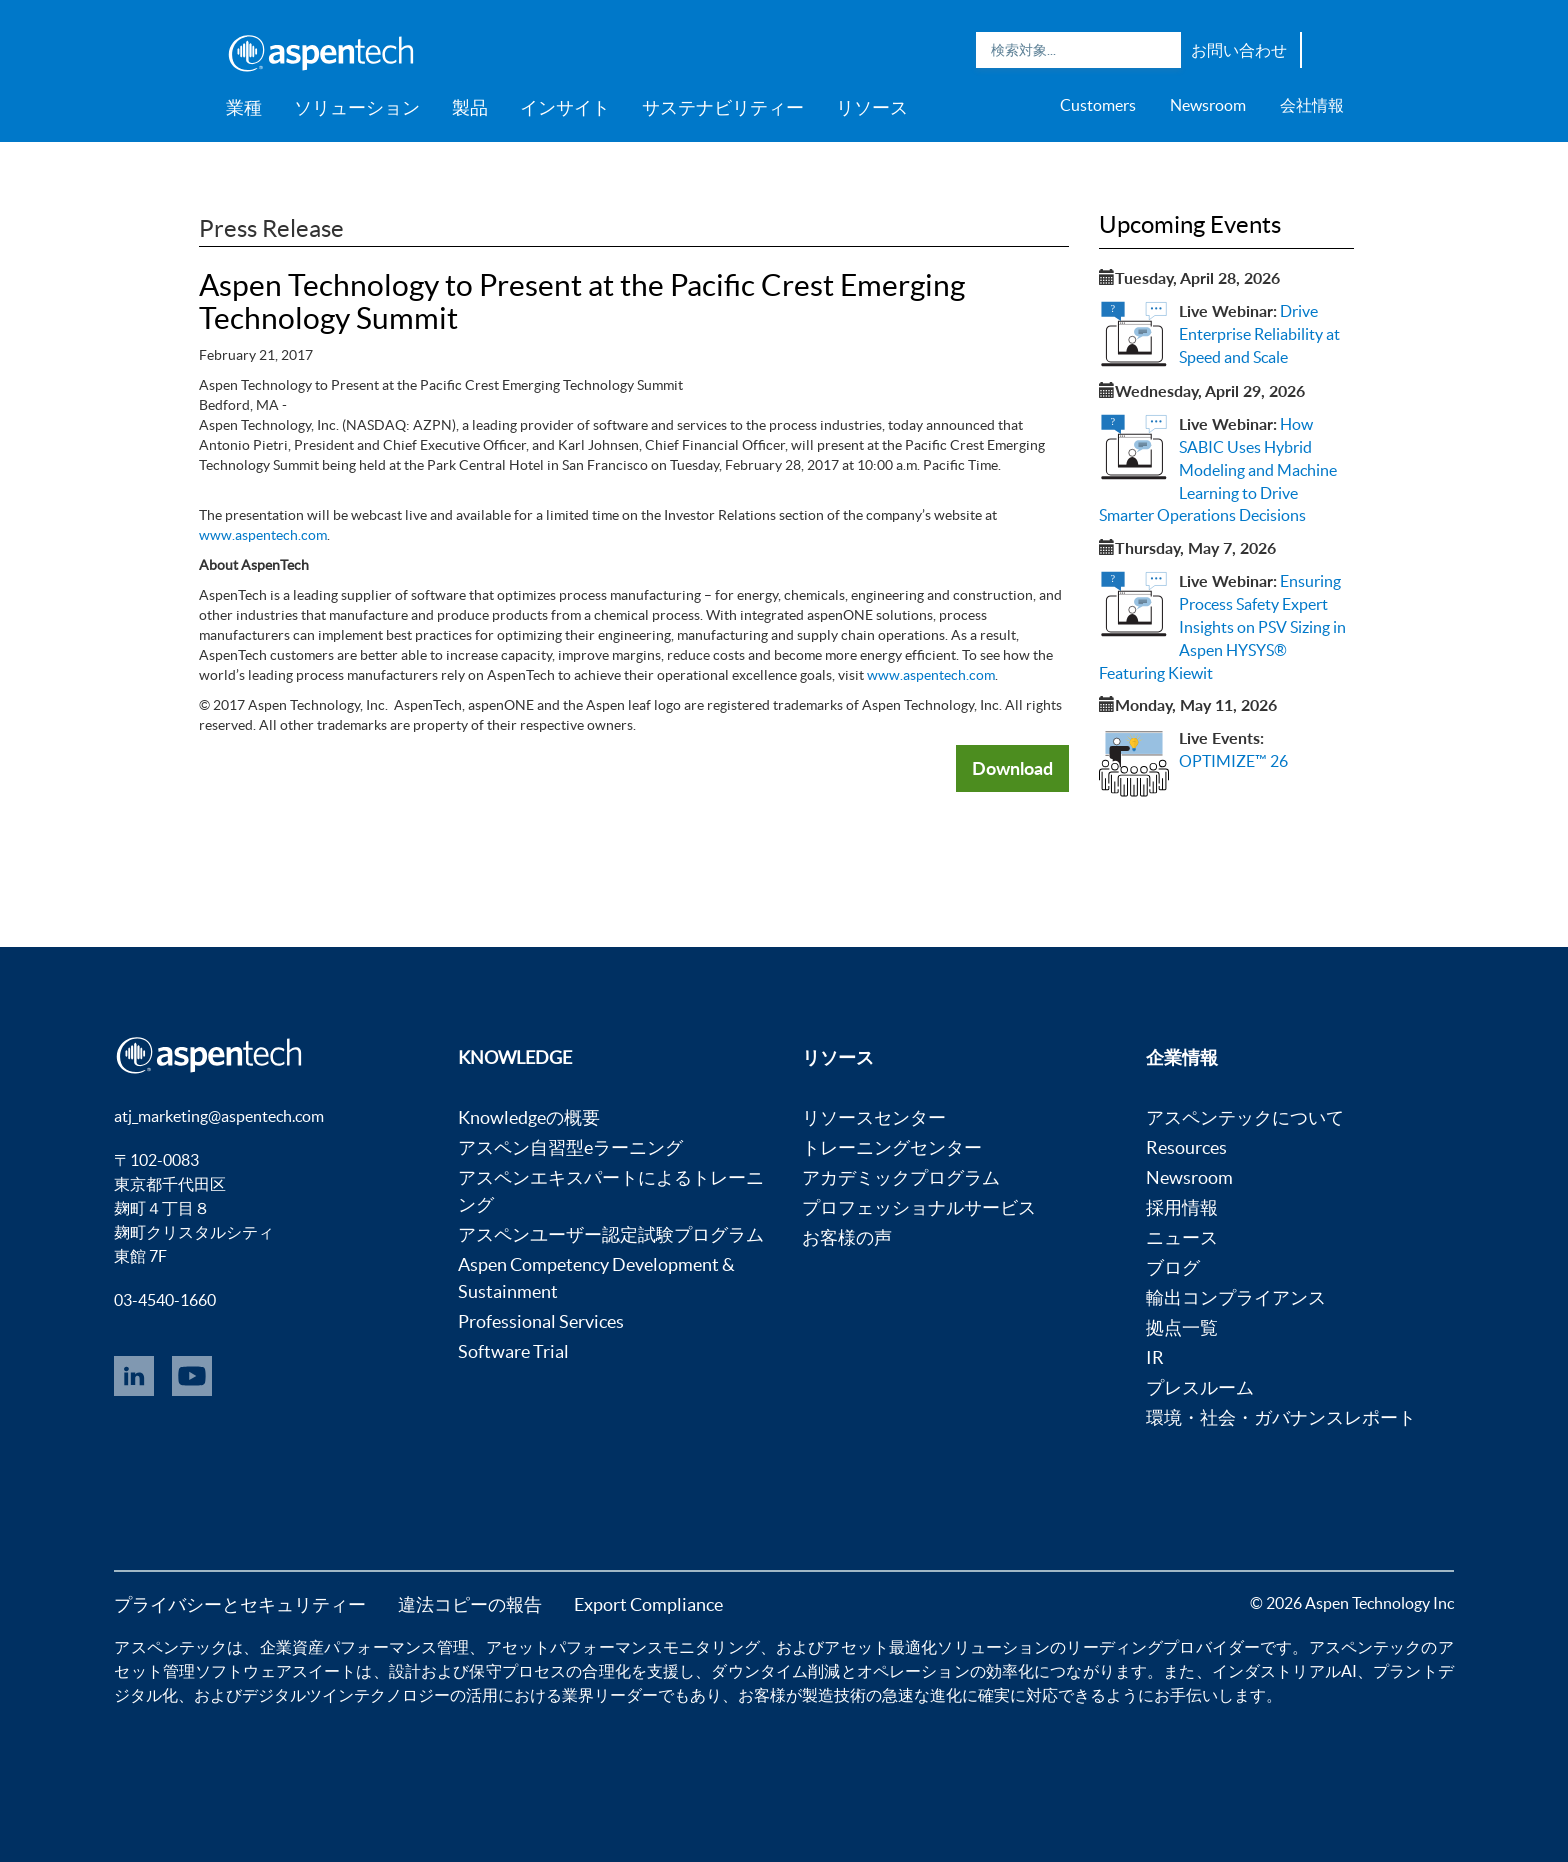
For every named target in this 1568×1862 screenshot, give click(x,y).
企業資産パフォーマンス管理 (365, 1647)
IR (1155, 1357)
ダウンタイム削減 (775, 1671)
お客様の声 (847, 1237)
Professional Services (541, 1321)
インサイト (565, 107)
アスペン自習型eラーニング (570, 1147)
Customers (1098, 105)
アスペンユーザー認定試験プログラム (611, 1234)
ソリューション (357, 107)
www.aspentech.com (263, 535)
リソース (872, 107)
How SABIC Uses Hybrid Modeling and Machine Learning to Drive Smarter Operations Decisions (1218, 469)
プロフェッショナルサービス (919, 1207)
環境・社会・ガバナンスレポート (1281, 1417)
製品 (470, 107)
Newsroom (1208, 105)
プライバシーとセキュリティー (240, 1604)
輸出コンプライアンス (1236, 1297)
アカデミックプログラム (901, 1177)
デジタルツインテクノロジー (346, 1695)
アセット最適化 (880, 1647)
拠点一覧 (1182, 1327)
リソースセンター (874, 1117)
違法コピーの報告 (470, 1604)
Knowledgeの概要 (529, 1117)
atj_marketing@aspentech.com (219, 1116)
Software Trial (513, 1351)
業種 (244, 107)
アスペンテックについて (1245, 1117)
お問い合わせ (1239, 50)
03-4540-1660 (165, 1300)
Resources (1186, 1147)
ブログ (1173, 1267)
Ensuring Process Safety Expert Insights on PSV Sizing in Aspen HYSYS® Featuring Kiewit (1222, 626)
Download (1012, 768)
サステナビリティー (723, 107)
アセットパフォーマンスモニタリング (623, 1647)
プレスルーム (1200, 1387)
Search (1161, 50)
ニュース (1182, 1237)
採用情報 (1182, 1207)
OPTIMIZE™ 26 (1233, 761)
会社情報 (1312, 105)
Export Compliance (648, 1604)
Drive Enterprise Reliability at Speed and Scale (1259, 334)
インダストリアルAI (1284, 1671)
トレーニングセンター (892, 1147)
